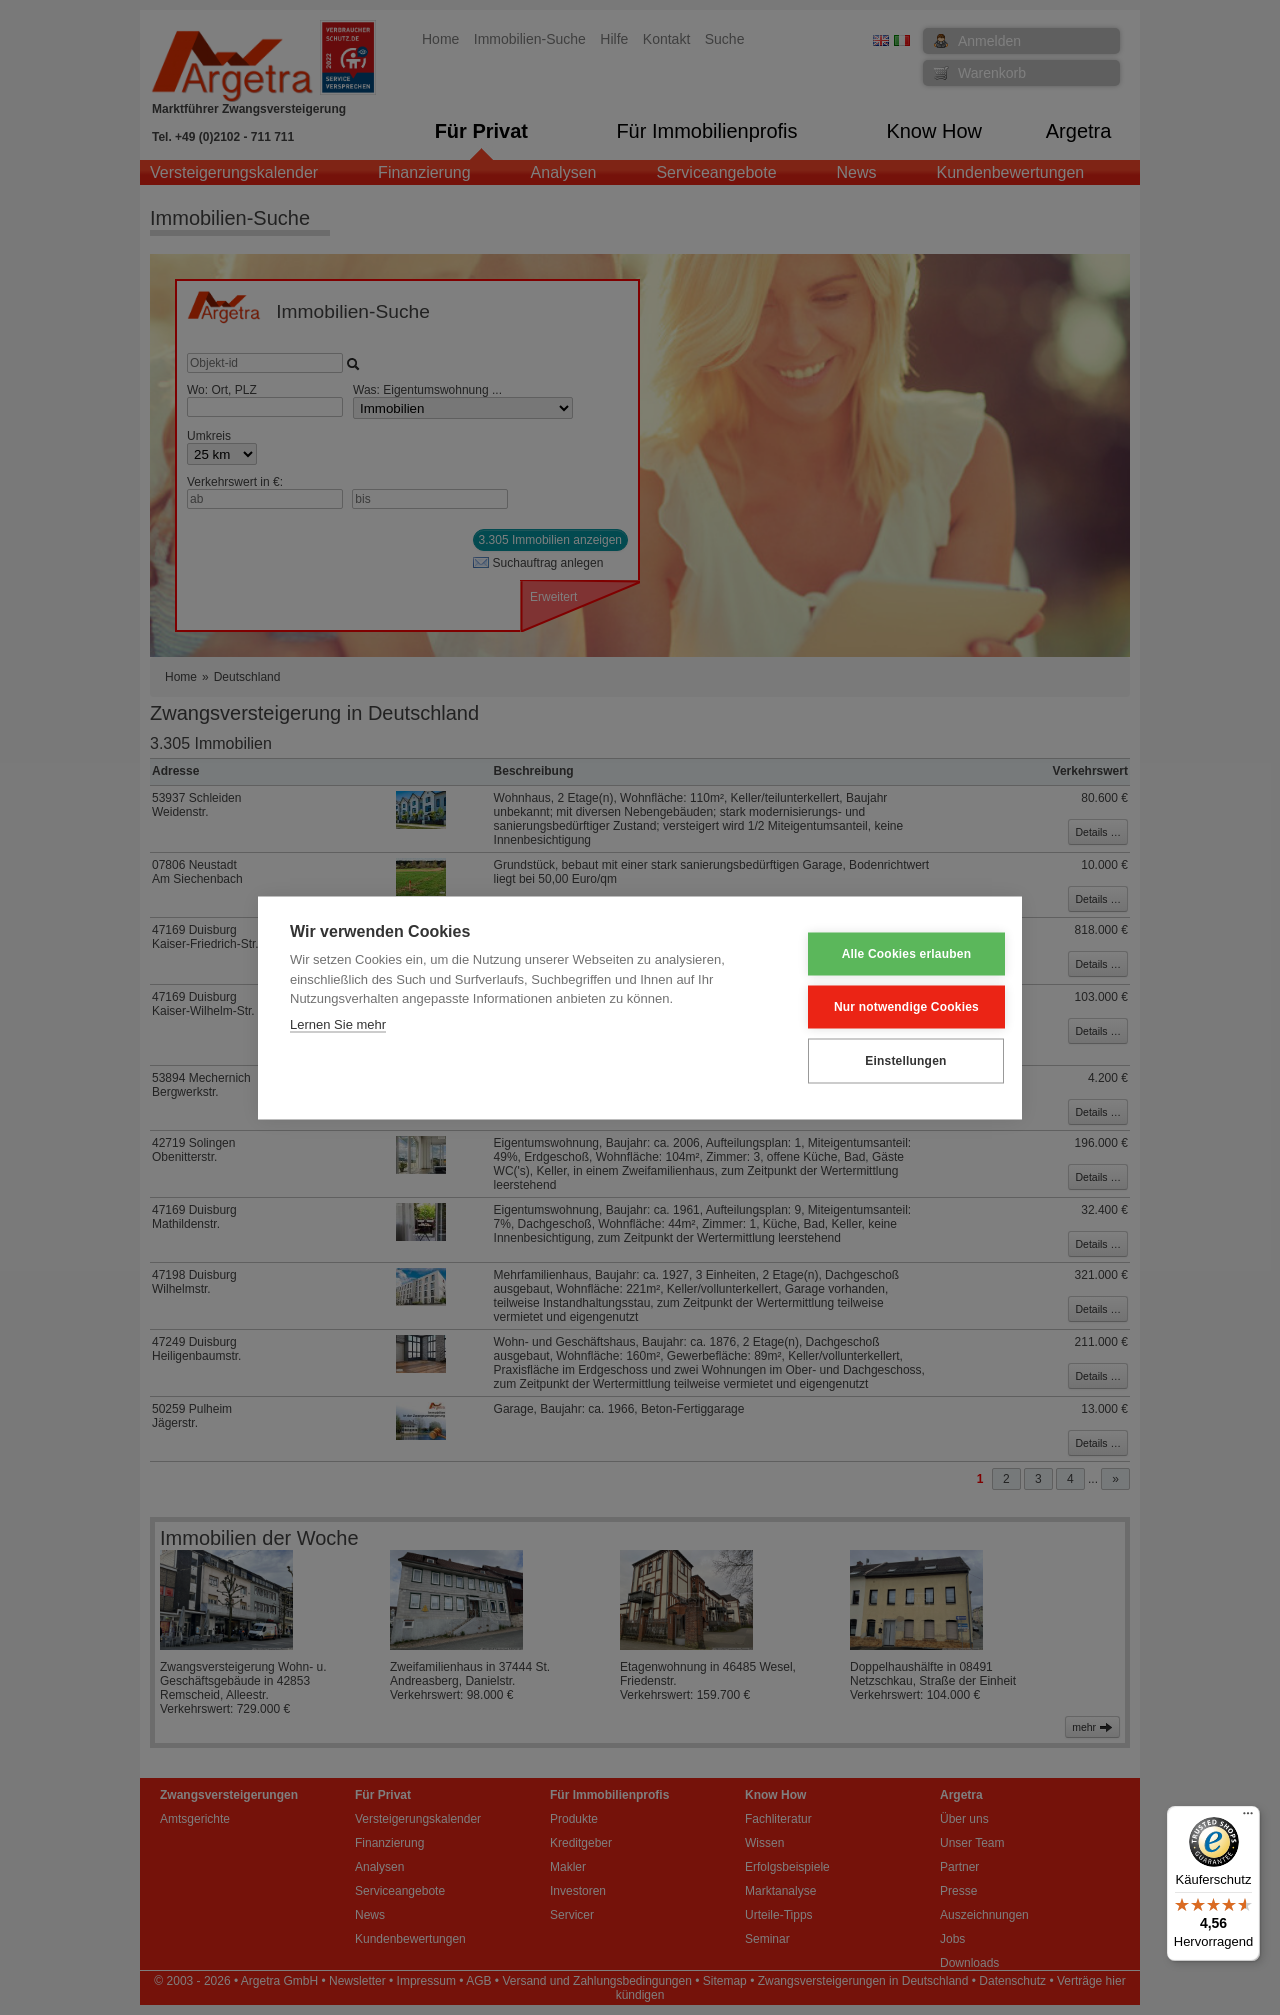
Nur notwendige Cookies (891, 1007)
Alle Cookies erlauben (892, 954)
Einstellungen (890, 1061)
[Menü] (1248, 1818)
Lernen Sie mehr (338, 1023)
